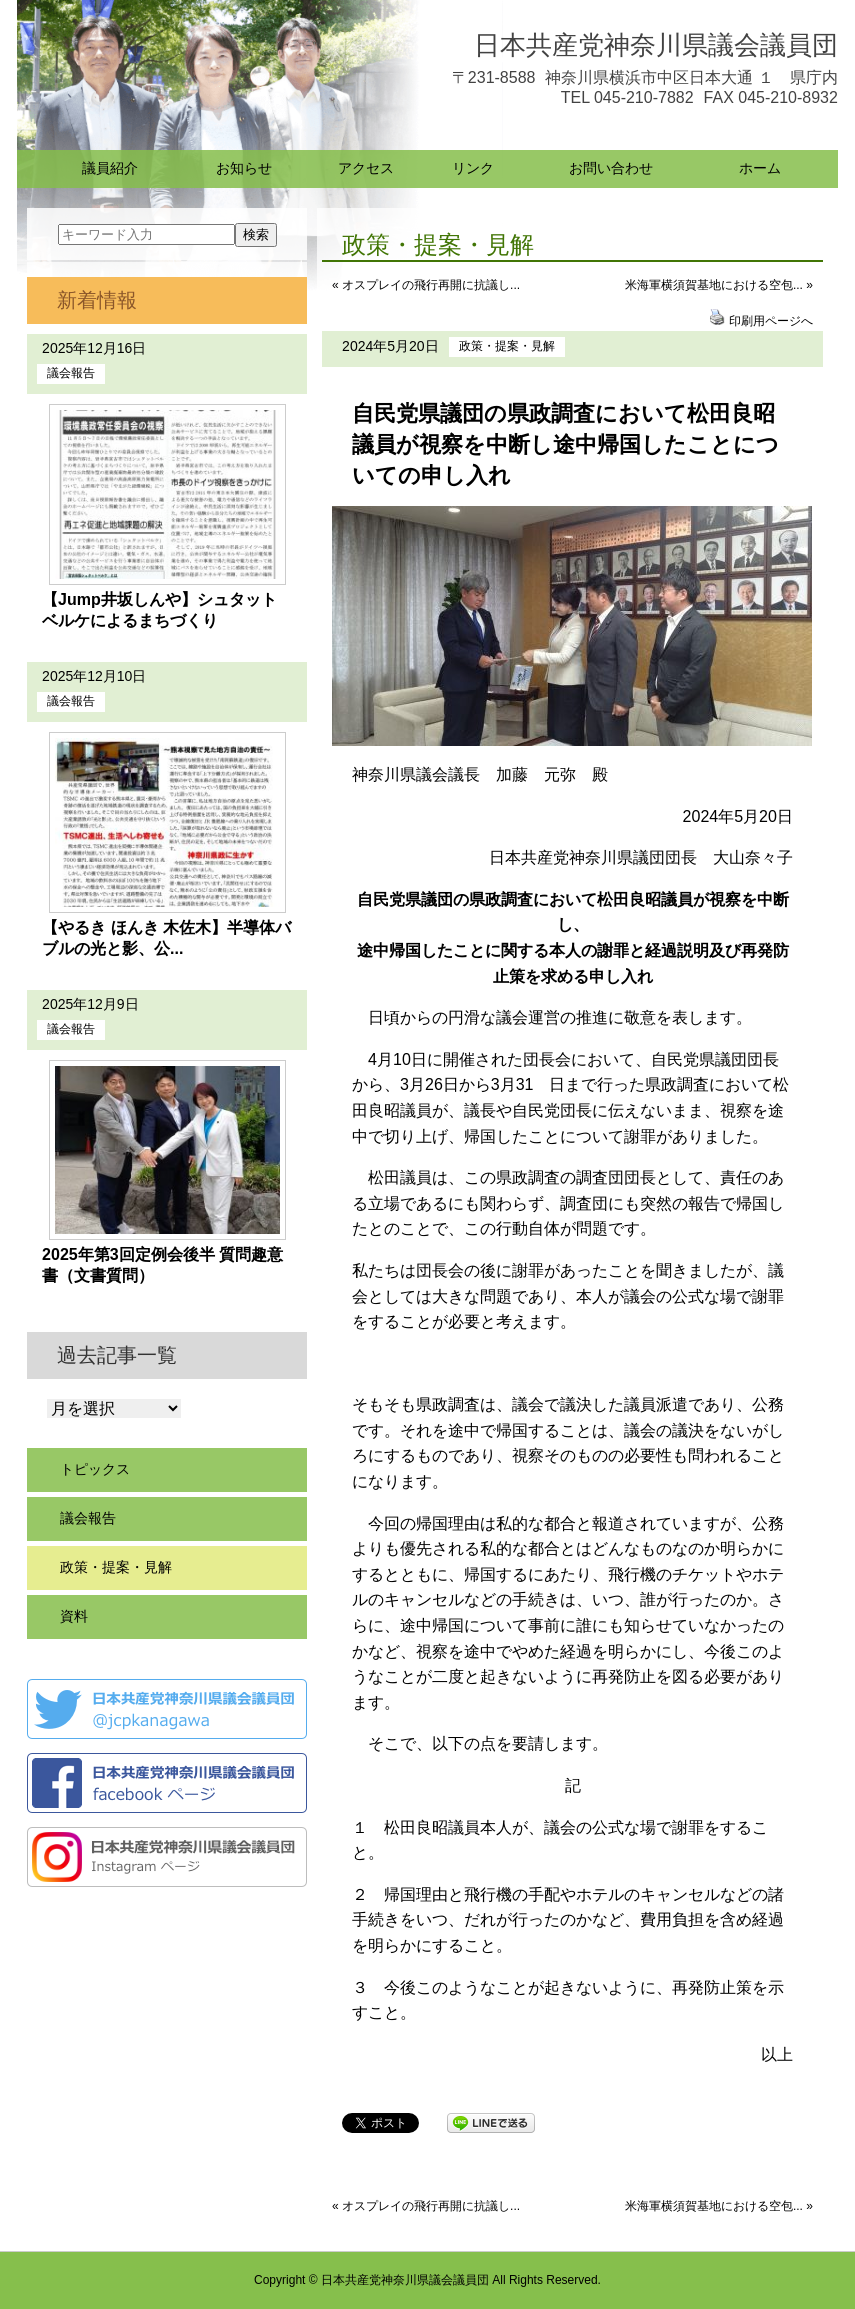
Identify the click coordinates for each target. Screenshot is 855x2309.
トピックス (95, 1469)
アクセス (366, 168)
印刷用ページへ (771, 321)
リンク (473, 168)
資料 (74, 1616)
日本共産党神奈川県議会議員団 (656, 45)
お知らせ (244, 168)
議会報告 (71, 373)
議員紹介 (110, 168)
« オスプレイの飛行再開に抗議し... (426, 285)
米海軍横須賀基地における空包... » (719, 285)
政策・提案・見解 (507, 346)
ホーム (760, 168)
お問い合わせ (611, 168)
